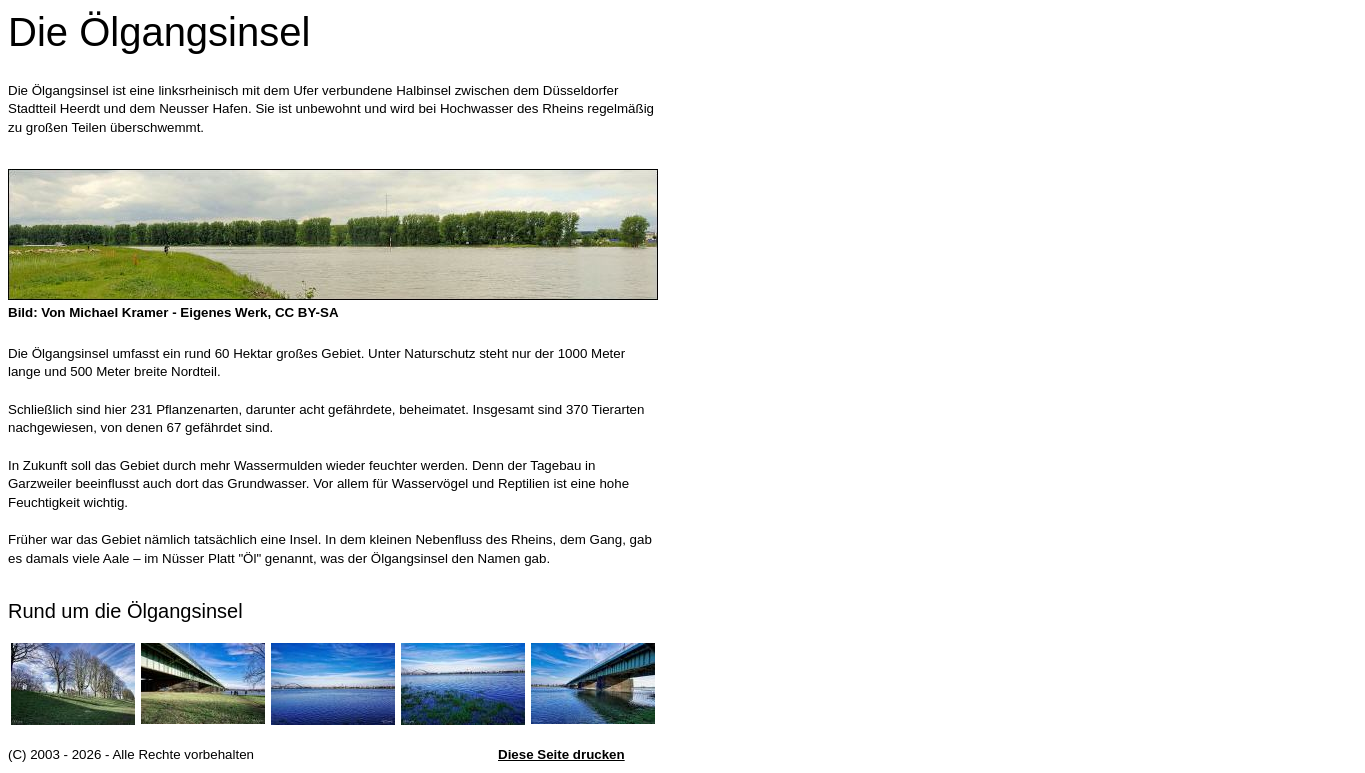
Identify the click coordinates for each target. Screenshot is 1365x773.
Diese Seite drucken (561, 754)
